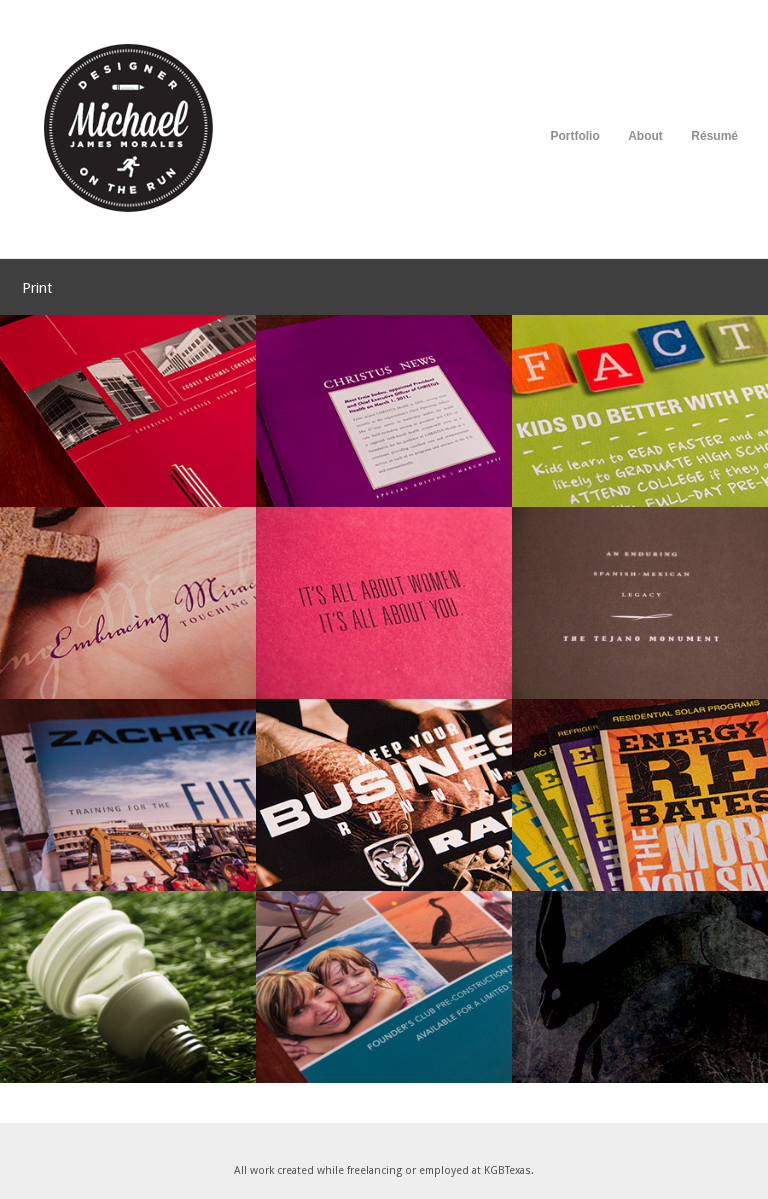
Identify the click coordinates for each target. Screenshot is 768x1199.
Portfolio (574, 136)
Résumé (714, 136)
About (645, 136)
